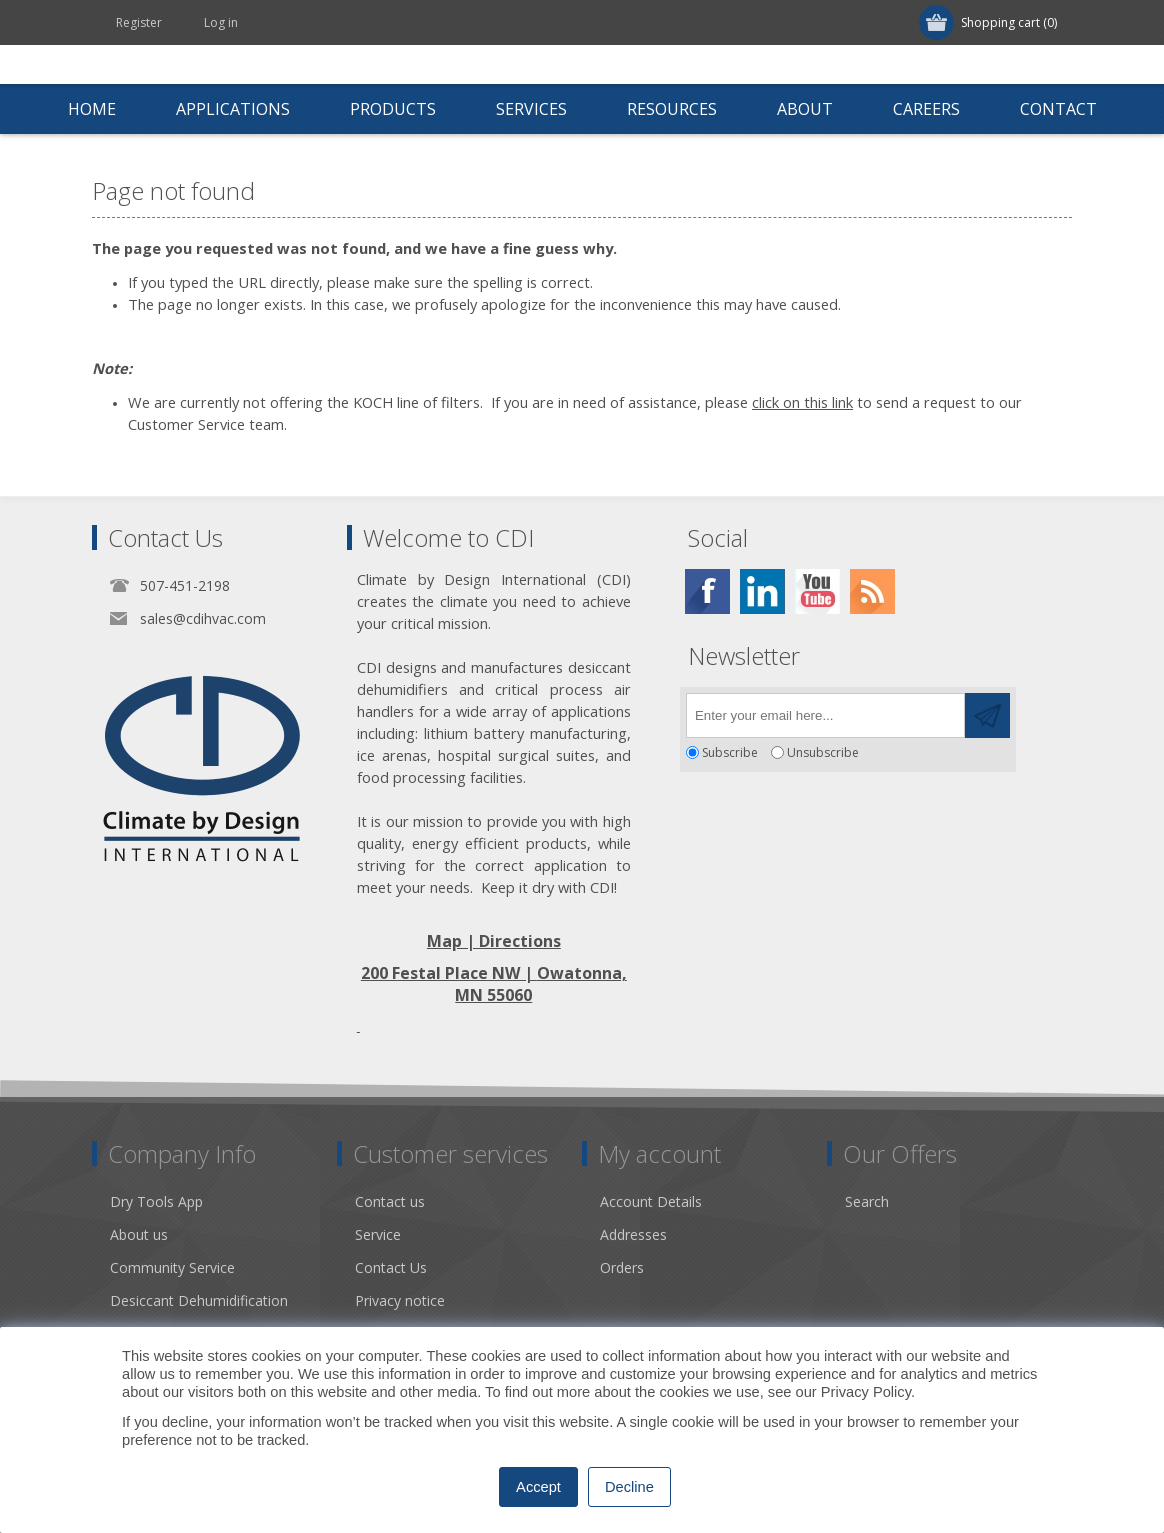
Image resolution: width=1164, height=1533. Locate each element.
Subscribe (730, 752)
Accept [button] (538, 1487)
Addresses (633, 1234)
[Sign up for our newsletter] (825, 715)
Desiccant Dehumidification (199, 1300)
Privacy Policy (866, 1392)
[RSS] (872, 591)
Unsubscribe (823, 752)
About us (139, 1234)
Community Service (172, 1267)
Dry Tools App (156, 1201)
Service (378, 1234)
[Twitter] (762, 591)
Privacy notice (400, 1300)
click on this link (802, 402)
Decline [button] (629, 1487)
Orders (622, 1267)
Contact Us (391, 1267)
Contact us (390, 1201)
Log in (221, 22)
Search (867, 1201)
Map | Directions (494, 941)
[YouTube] (817, 591)
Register (139, 22)
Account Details (651, 1201)
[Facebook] (707, 591)
